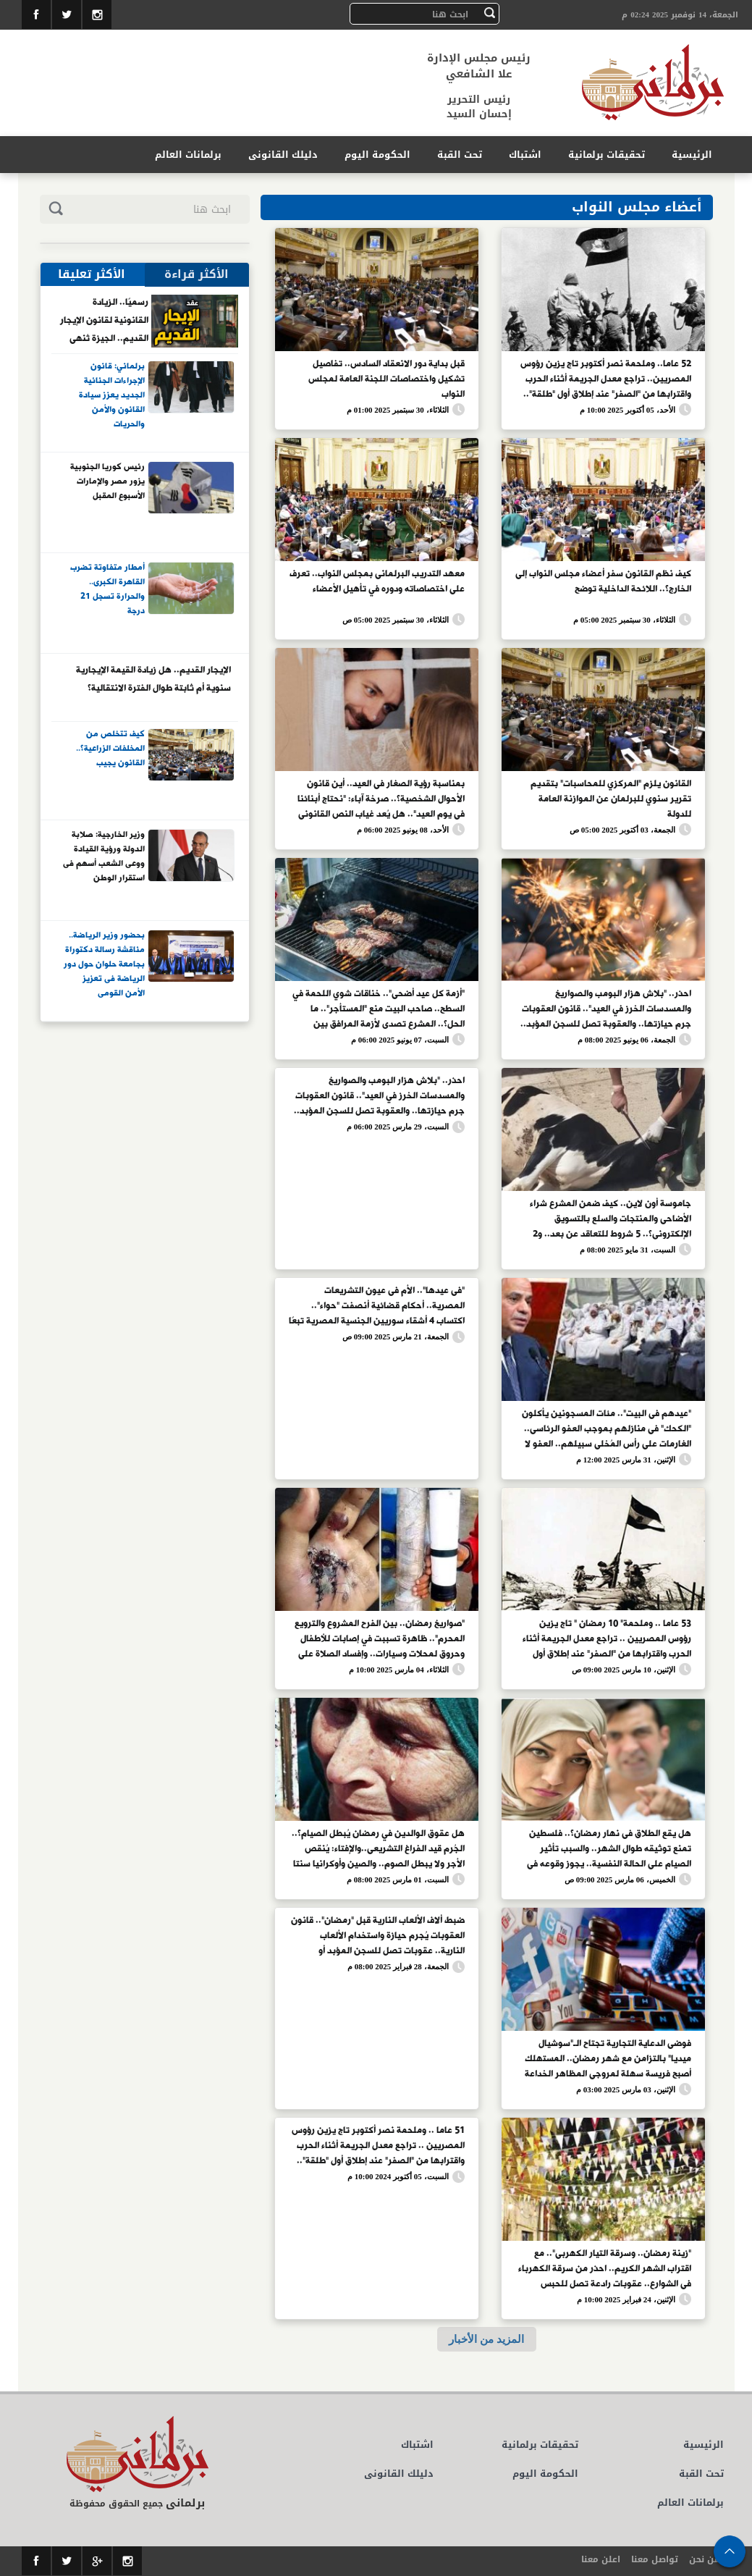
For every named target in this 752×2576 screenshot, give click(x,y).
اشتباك (525, 155)
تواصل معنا (654, 2559)
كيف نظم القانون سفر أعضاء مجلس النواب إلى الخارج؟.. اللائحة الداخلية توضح (603, 581)
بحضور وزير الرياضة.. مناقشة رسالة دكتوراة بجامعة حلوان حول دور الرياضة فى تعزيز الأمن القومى (104, 963)
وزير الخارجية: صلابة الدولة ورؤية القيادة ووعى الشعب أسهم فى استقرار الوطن (104, 857)
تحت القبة (459, 155)
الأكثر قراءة (196, 274)
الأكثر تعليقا (91, 274)
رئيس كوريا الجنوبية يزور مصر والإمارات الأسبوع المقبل (107, 482)
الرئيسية (692, 155)
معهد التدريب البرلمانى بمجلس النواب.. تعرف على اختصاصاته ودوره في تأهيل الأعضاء (377, 581)
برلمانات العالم (188, 155)
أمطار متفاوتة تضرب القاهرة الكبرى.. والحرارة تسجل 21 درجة (107, 589)
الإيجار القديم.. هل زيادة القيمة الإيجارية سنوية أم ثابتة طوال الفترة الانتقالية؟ (153, 679)
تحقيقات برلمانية (606, 155)
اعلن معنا (600, 2559)
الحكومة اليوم (377, 155)
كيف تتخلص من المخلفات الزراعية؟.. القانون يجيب (110, 749)
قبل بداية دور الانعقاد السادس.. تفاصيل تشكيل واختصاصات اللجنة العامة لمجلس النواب (386, 378)
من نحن (704, 2559)
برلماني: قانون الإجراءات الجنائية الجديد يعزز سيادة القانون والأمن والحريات (112, 394)
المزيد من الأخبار (486, 2339)
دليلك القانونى (283, 155)
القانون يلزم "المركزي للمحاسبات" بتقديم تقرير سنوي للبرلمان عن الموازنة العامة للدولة (611, 798)
